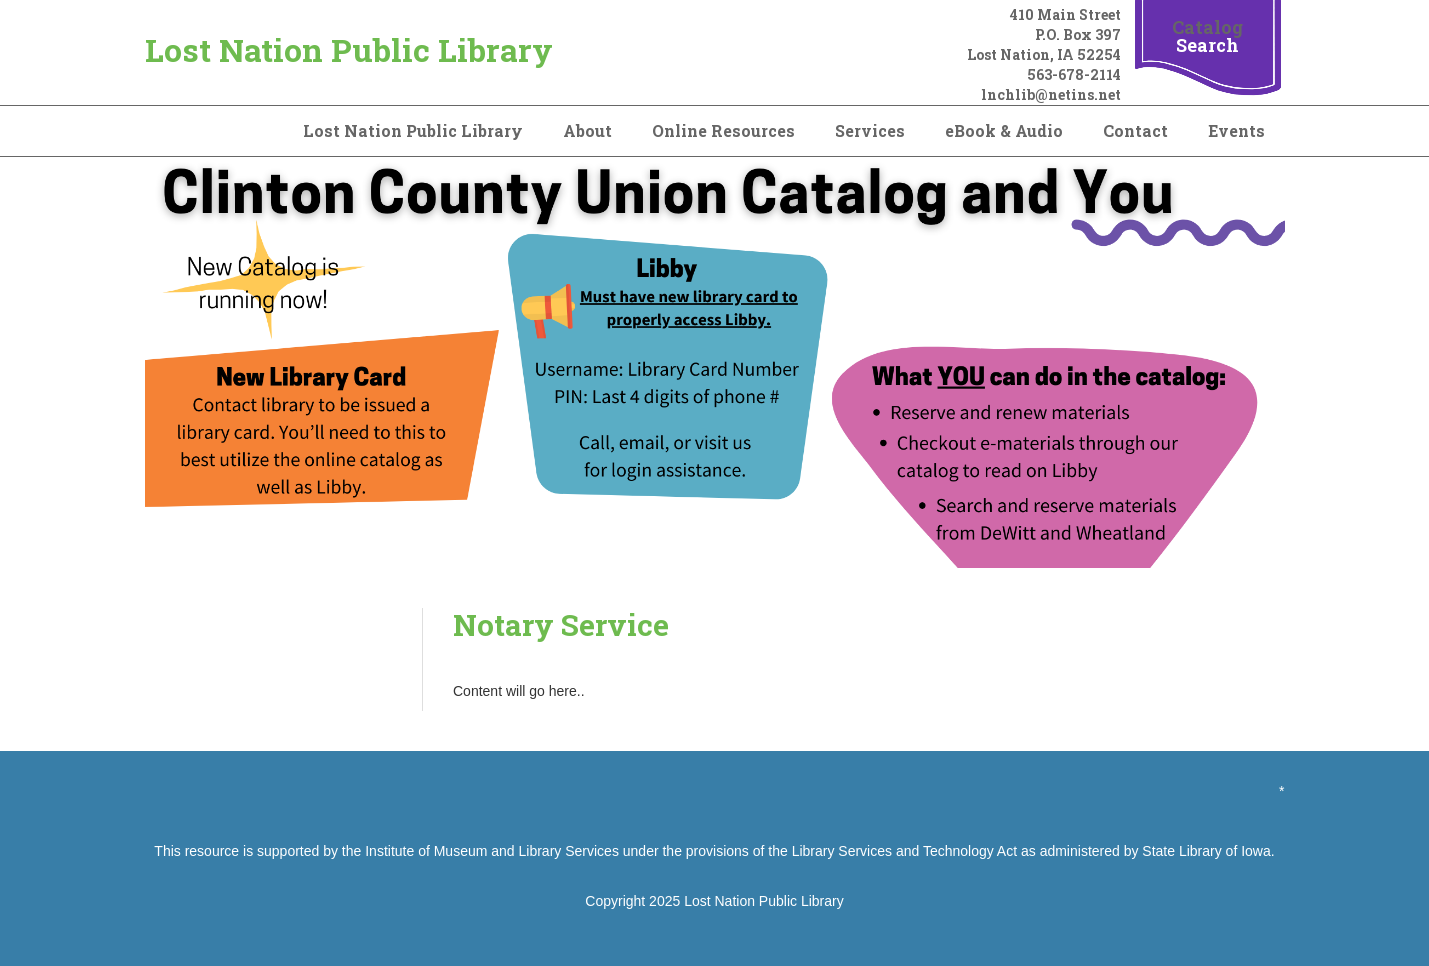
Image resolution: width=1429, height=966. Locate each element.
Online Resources (723, 130)
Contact (1135, 130)
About (587, 130)
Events (1236, 130)
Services (870, 130)
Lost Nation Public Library (349, 49)
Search (1207, 45)
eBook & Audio (1004, 130)
